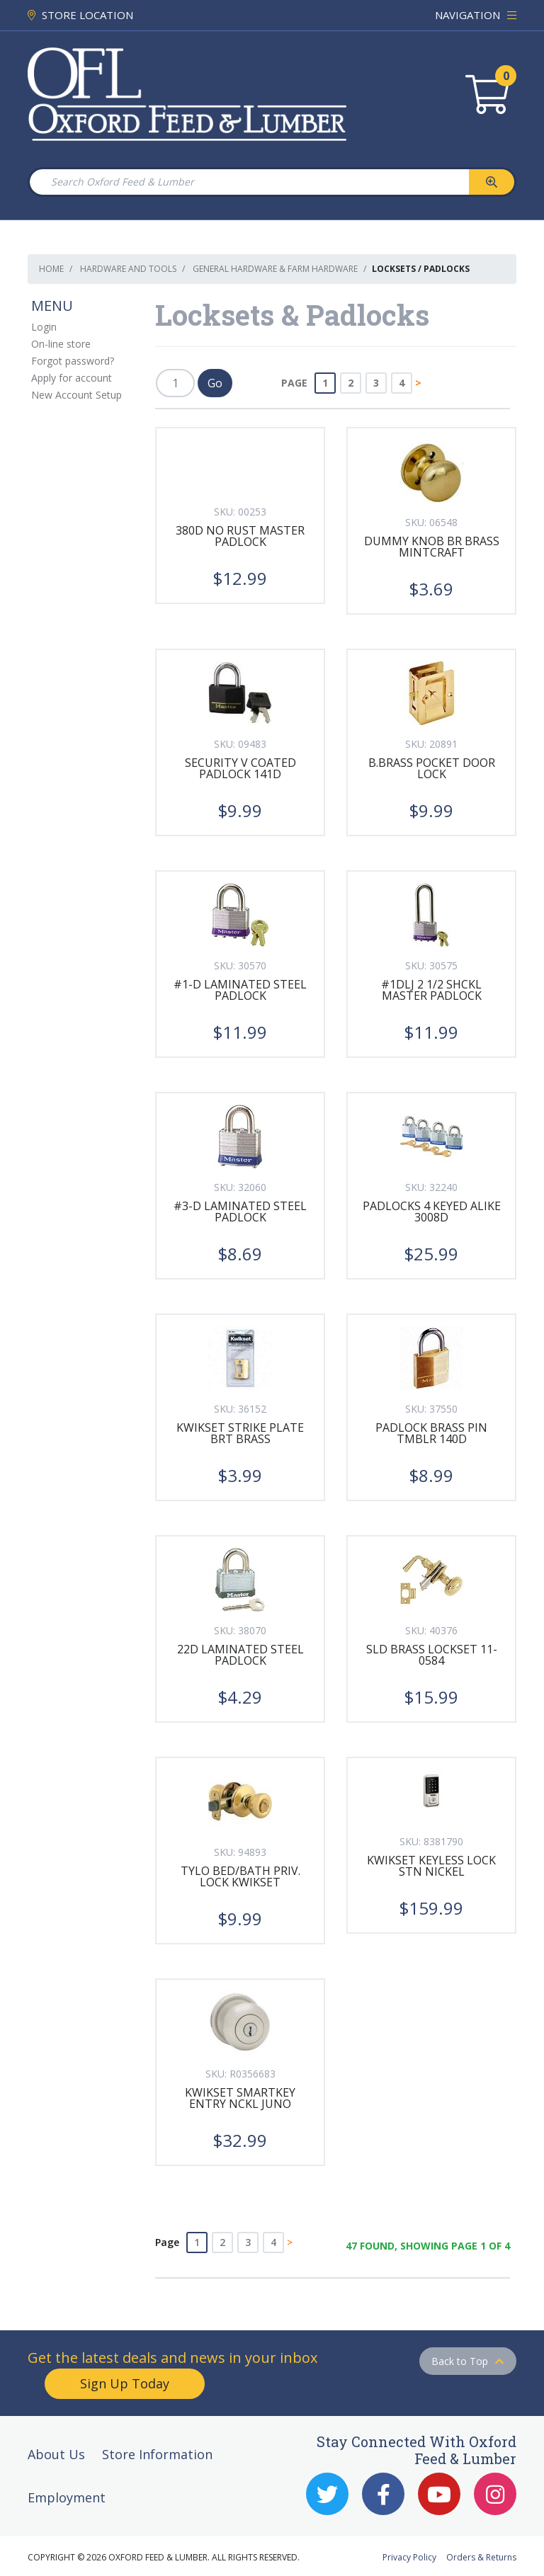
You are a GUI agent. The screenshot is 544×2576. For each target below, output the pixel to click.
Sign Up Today (124, 2383)
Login (44, 327)
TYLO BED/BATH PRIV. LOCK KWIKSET (240, 1876)
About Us (56, 2454)
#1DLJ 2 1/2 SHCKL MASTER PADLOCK (431, 989)
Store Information (157, 2454)
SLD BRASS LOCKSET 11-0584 (431, 1654)
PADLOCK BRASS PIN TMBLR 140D (431, 1433)
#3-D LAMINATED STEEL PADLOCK (240, 1211)
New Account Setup (76, 394)
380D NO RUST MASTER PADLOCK (240, 536)
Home (51, 269)
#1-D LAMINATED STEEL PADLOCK (240, 989)
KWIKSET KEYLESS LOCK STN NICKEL (431, 1865)
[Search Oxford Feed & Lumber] (249, 182)
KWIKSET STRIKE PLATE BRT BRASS (240, 1433)
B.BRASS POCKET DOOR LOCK (431, 768)
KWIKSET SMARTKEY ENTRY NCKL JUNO (240, 2098)
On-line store (61, 344)
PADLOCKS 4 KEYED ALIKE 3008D (432, 1211)
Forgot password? (72, 360)
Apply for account (71, 377)
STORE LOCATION (80, 15)
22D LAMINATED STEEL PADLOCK (240, 1654)
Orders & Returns (481, 2557)
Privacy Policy (409, 2557)
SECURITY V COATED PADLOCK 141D (240, 768)
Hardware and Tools (128, 269)
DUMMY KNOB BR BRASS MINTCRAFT (431, 546)
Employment (67, 2497)
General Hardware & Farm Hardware (275, 269)
